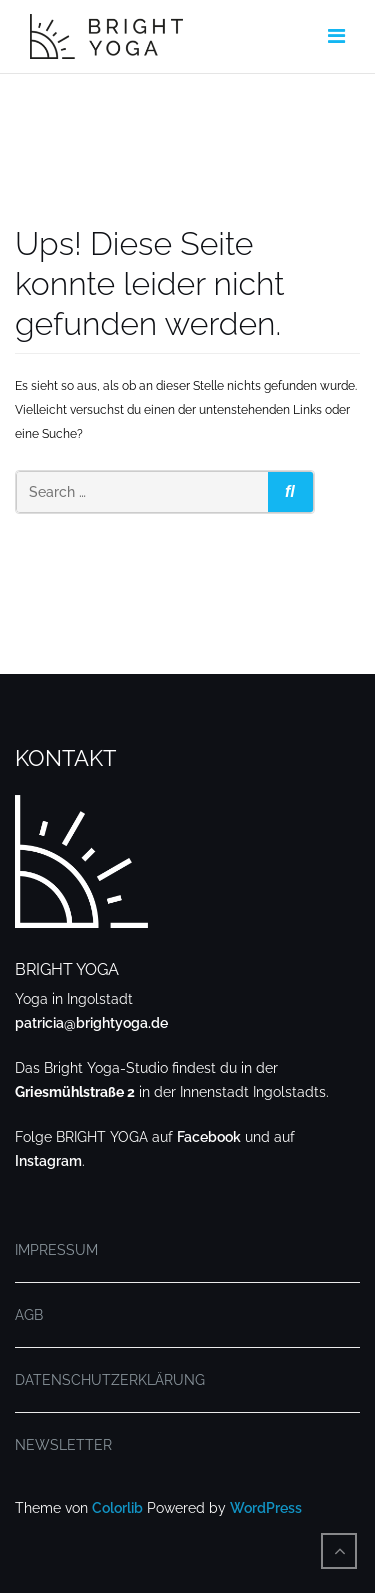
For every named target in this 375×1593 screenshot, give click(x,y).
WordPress (266, 1508)
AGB (29, 1315)
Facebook (209, 1137)
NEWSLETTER (63, 1445)
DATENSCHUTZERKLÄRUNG (110, 1380)
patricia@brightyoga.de (91, 1023)
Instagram (48, 1161)
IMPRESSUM (56, 1250)
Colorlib (117, 1508)
